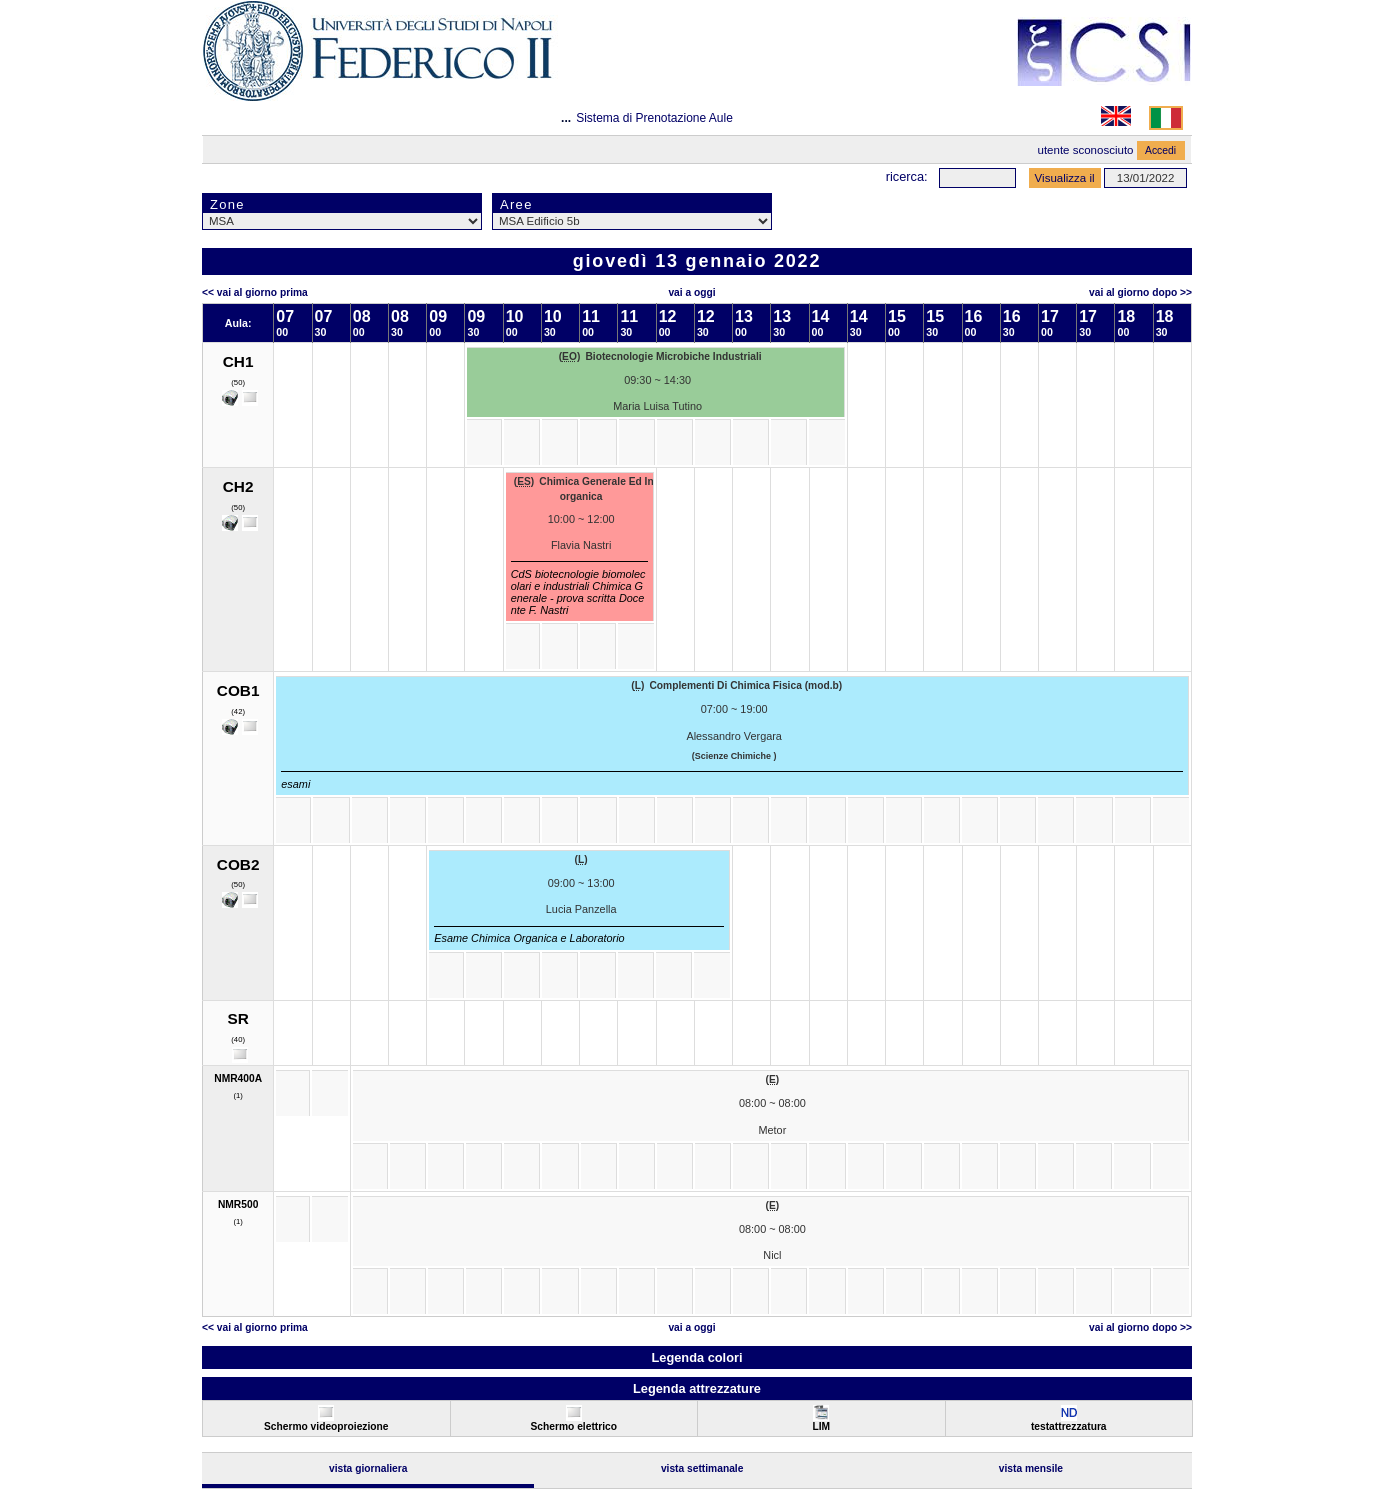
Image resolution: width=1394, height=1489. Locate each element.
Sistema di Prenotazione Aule (654, 118)
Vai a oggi (691, 292)
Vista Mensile (1031, 1468)
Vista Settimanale (702, 1468)
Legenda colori (696, 1357)
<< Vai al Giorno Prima (255, 292)
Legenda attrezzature (697, 1388)
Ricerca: (907, 176)
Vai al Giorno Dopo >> (1140, 292)
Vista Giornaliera (368, 1468)
